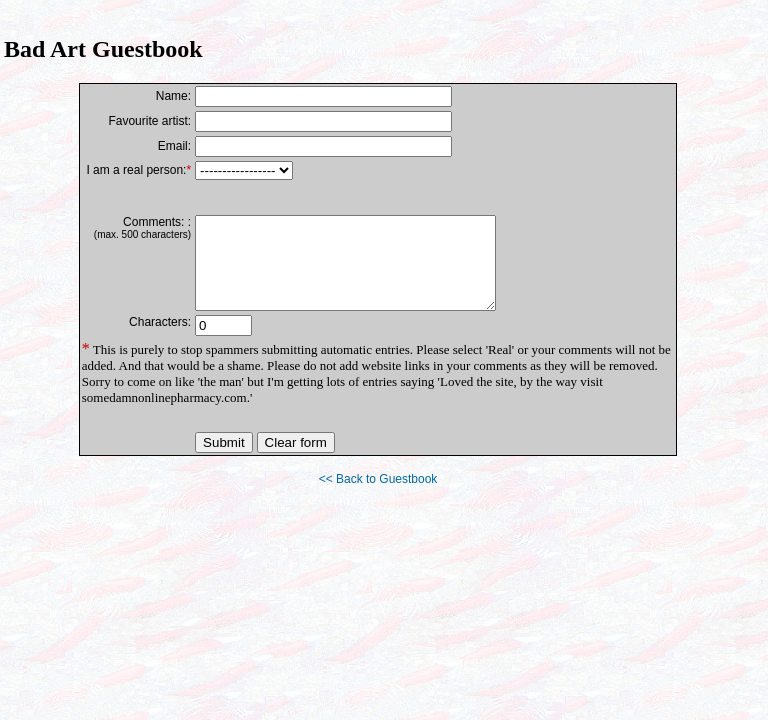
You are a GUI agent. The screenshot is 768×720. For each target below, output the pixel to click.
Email (173, 146)
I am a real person (134, 170)
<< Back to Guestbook (378, 497)
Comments (152, 222)
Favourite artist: (149, 121)
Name (172, 96)
